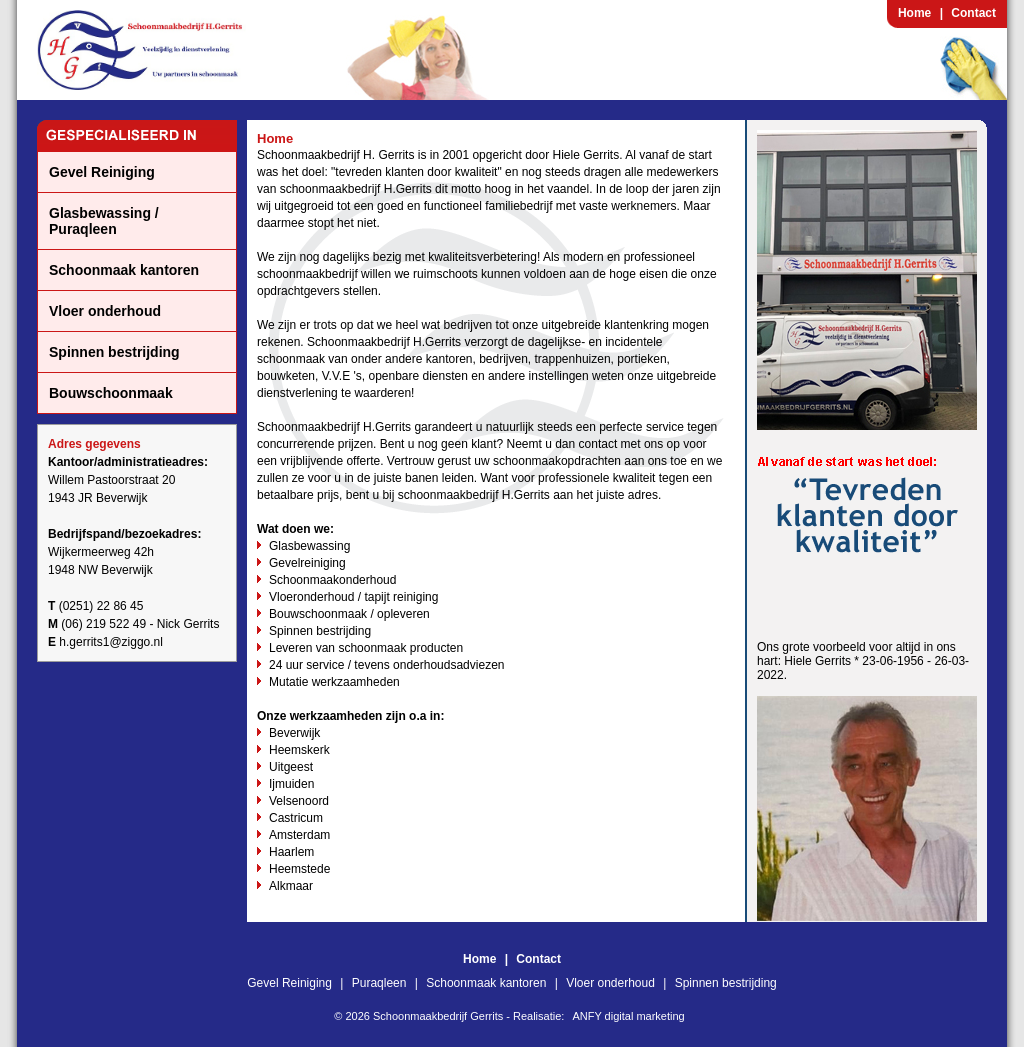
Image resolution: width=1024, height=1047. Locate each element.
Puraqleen (379, 983)
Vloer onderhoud (105, 311)
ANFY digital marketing (628, 1016)
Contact (973, 13)
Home (914, 13)
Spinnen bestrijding (114, 352)
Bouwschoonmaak (111, 393)
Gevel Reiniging (102, 172)
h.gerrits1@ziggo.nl (111, 642)
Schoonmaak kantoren (124, 270)
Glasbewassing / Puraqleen (104, 221)
